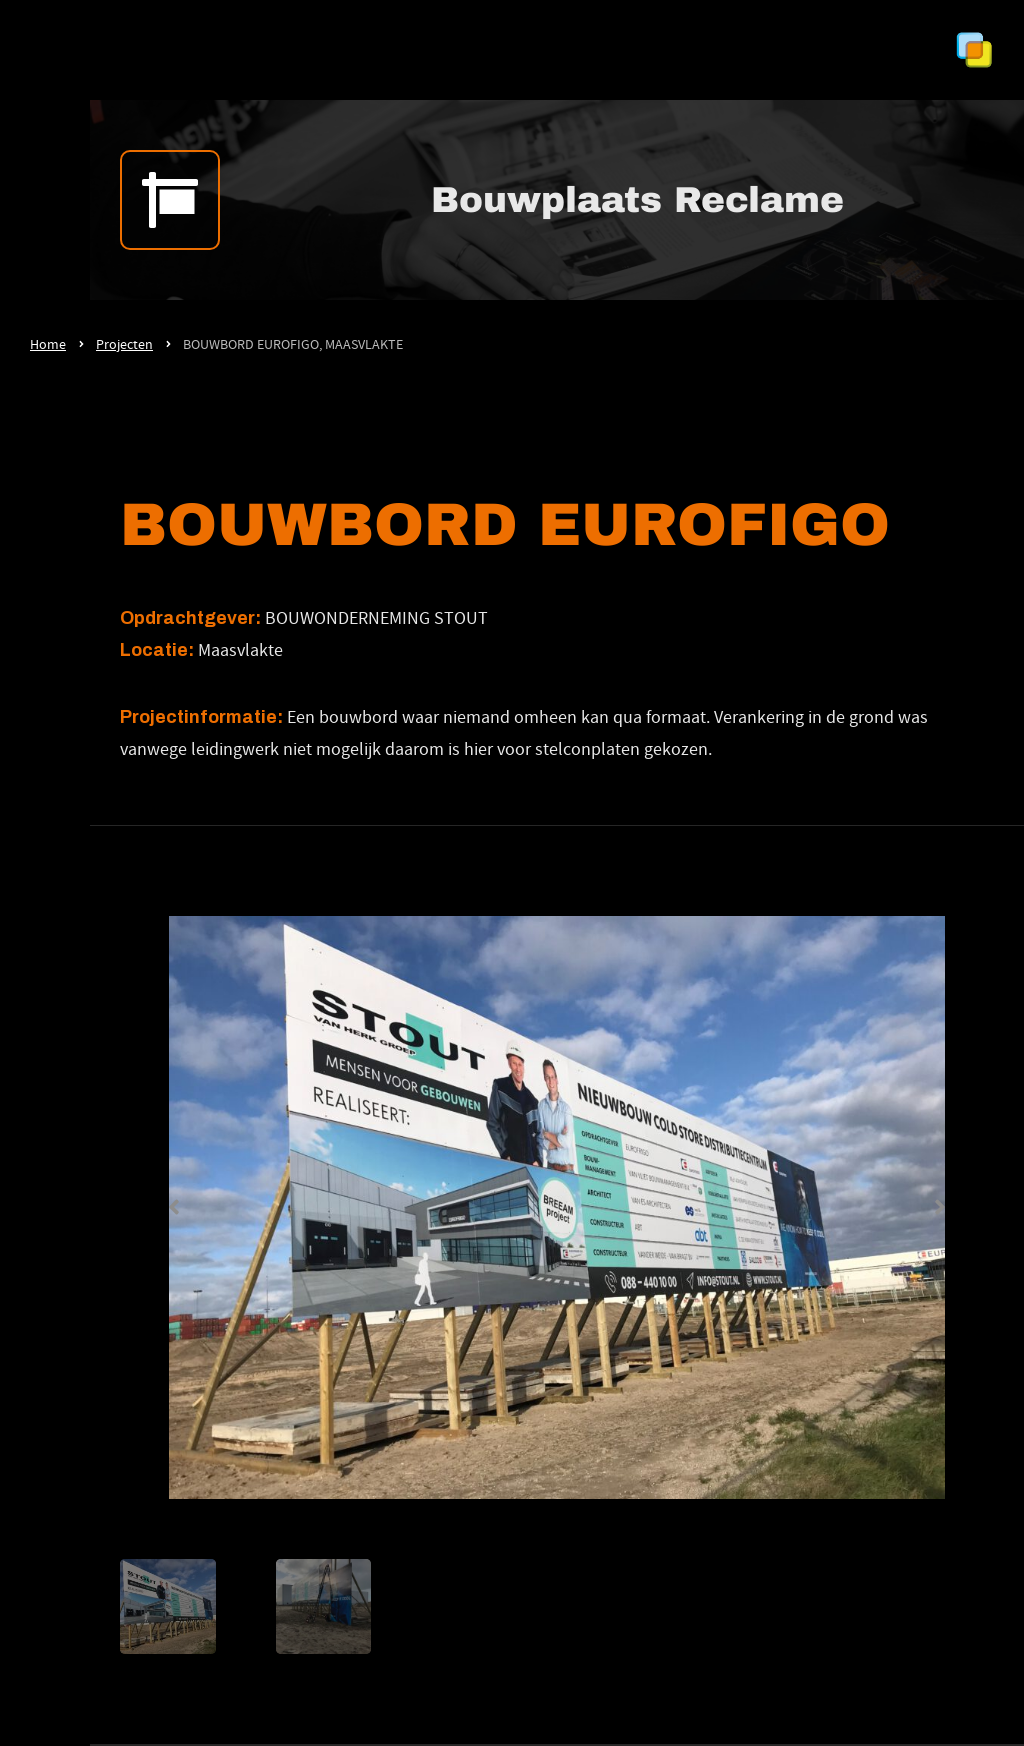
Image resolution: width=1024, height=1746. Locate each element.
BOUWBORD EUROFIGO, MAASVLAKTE (293, 344)
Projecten (124, 344)
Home (48, 344)
